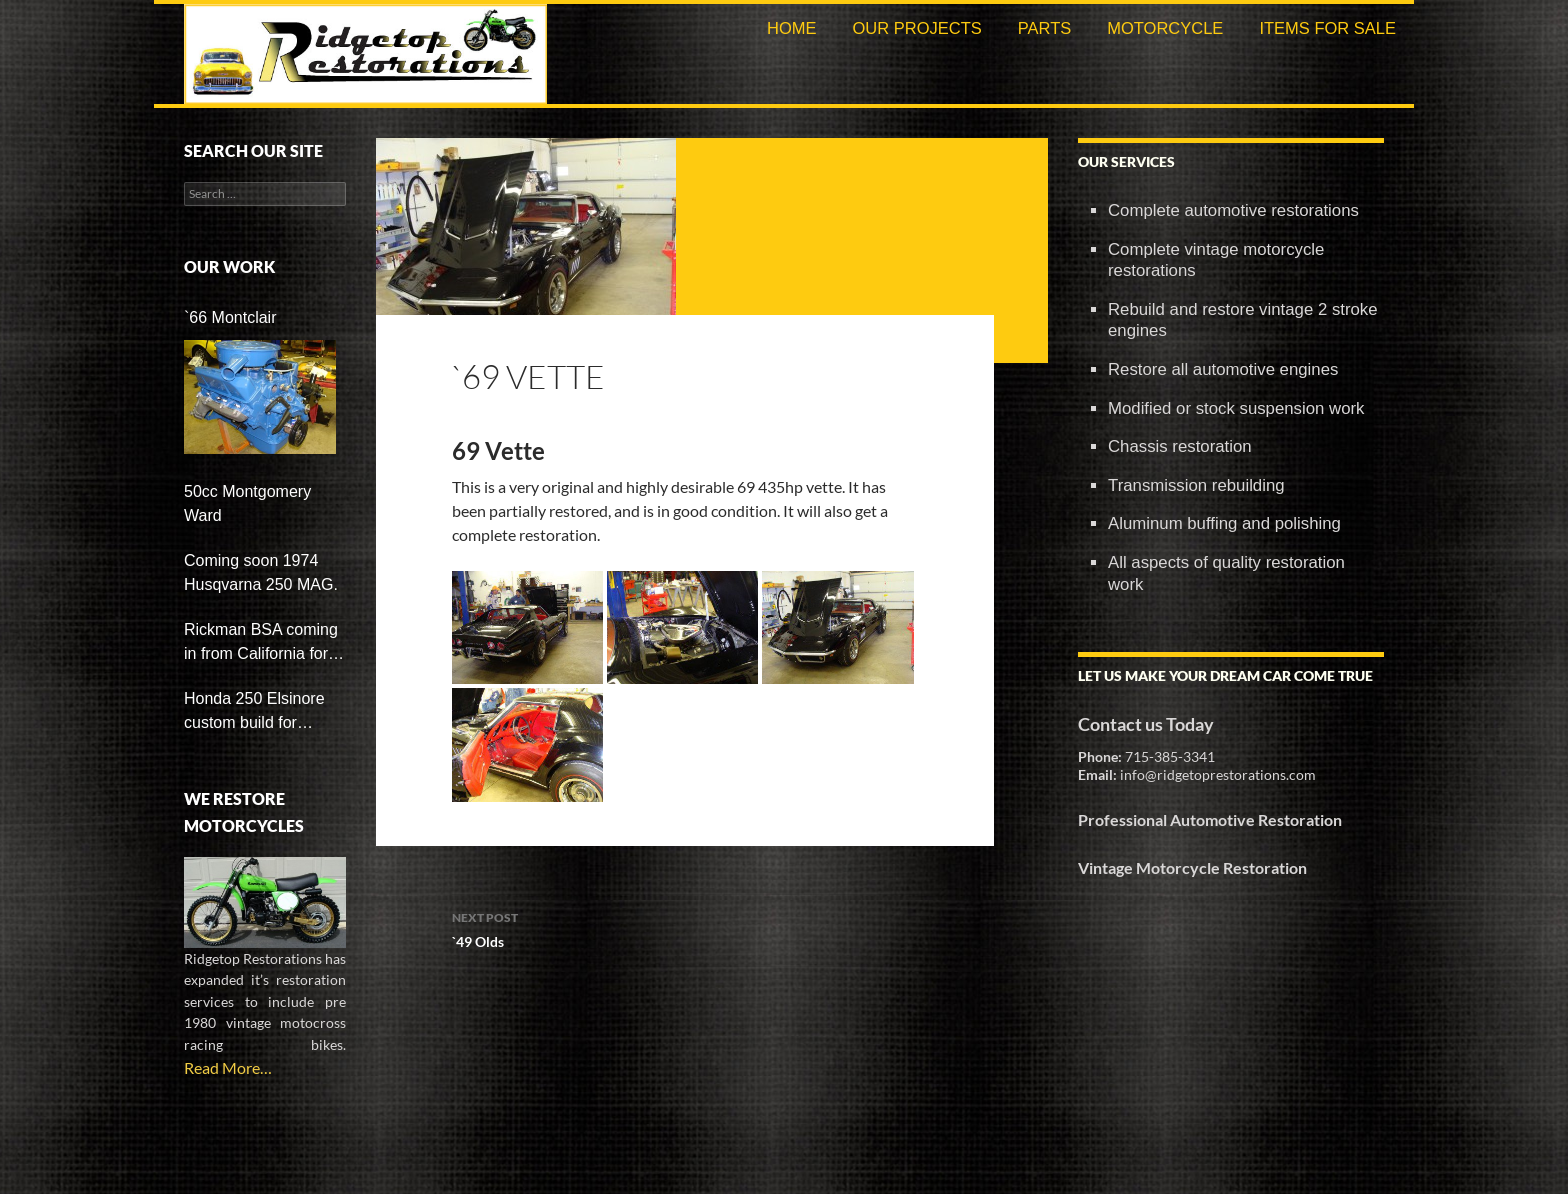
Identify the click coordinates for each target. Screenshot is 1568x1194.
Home (792, 28)
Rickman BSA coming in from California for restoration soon (261, 643)
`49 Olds (685, 928)
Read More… (228, 1068)
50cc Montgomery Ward (247, 503)
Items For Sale (1327, 28)
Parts (1045, 28)
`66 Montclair (230, 317)
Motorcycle (1165, 28)
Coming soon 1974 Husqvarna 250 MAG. (261, 572)
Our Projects (916, 28)
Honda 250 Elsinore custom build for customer (254, 712)
